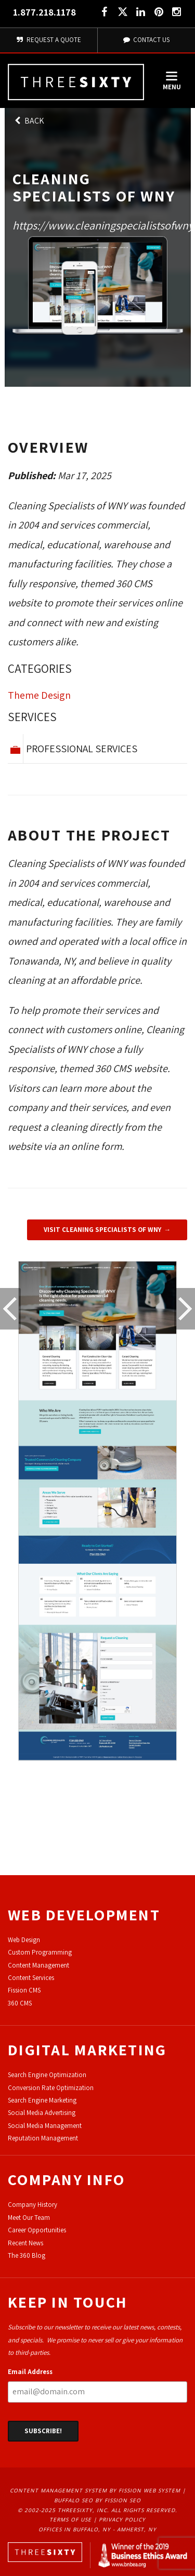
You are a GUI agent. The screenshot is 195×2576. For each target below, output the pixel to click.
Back (28, 120)
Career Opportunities (37, 2230)
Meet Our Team (29, 2217)
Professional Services (81, 748)
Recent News (25, 2243)
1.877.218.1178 (44, 12)
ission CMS (26, 1990)
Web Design (24, 1939)
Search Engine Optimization (47, 2074)
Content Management (38, 1965)
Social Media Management (45, 2125)
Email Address (30, 2371)
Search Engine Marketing (42, 2100)
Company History (32, 2204)
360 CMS (20, 2003)
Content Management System (58, 2490)
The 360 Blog (26, 2255)
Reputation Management (43, 2138)
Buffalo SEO (73, 2500)
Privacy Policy (122, 2519)
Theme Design (39, 695)
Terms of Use (70, 2519)
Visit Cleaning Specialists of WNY (102, 1229)
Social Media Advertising (41, 2112)
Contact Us (146, 39)
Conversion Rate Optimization (51, 2087)
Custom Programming (40, 1952)
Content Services (31, 1977)
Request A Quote (48, 39)
